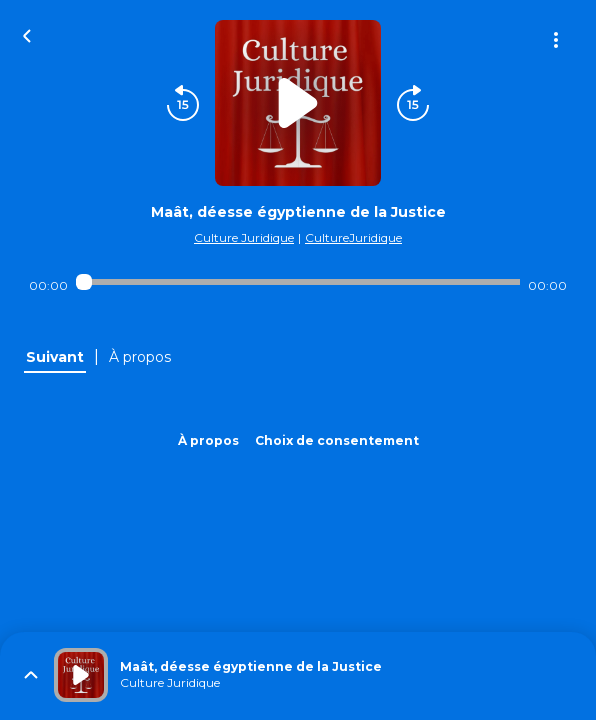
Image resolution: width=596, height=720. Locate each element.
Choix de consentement (337, 440)
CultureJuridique (353, 237)
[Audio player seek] (298, 282)
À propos (208, 440)
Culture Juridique (244, 237)
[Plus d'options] (556, 40)
